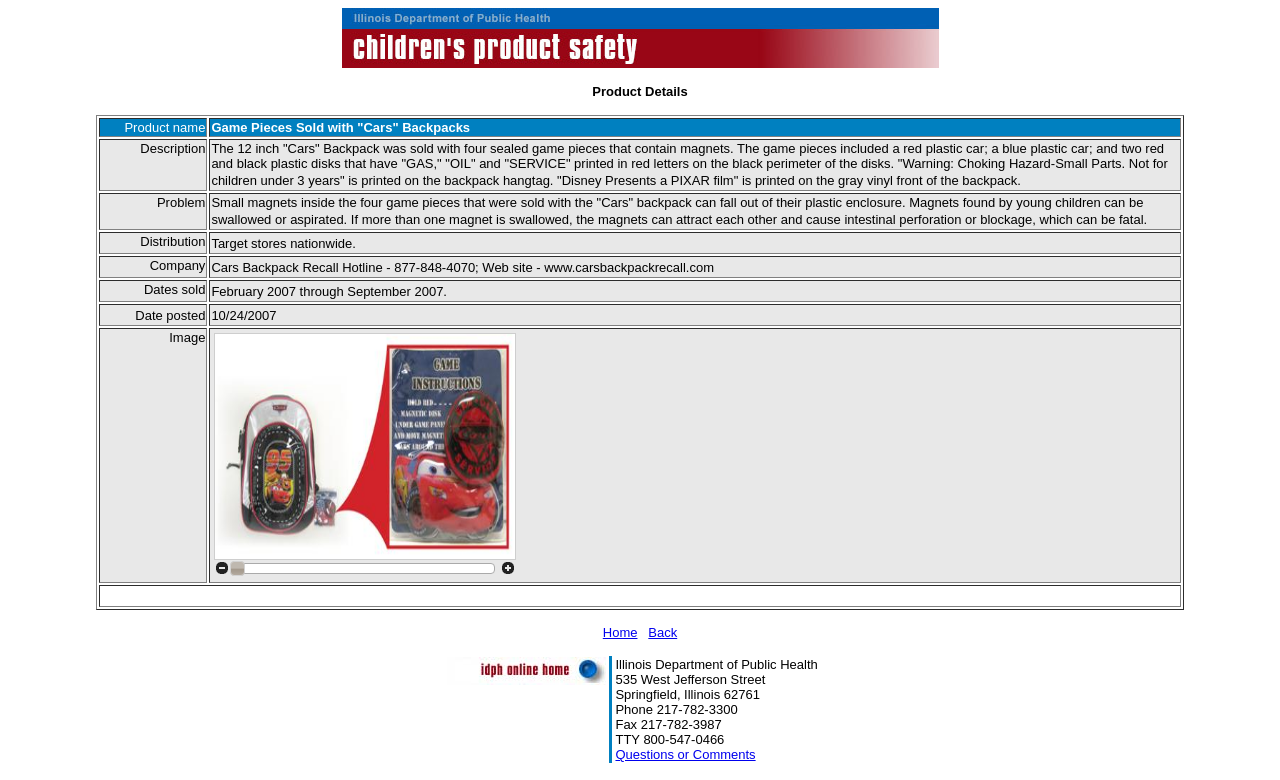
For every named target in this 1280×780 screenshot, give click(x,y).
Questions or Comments (685, 754)
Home (620, 632)
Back (662, 632)
